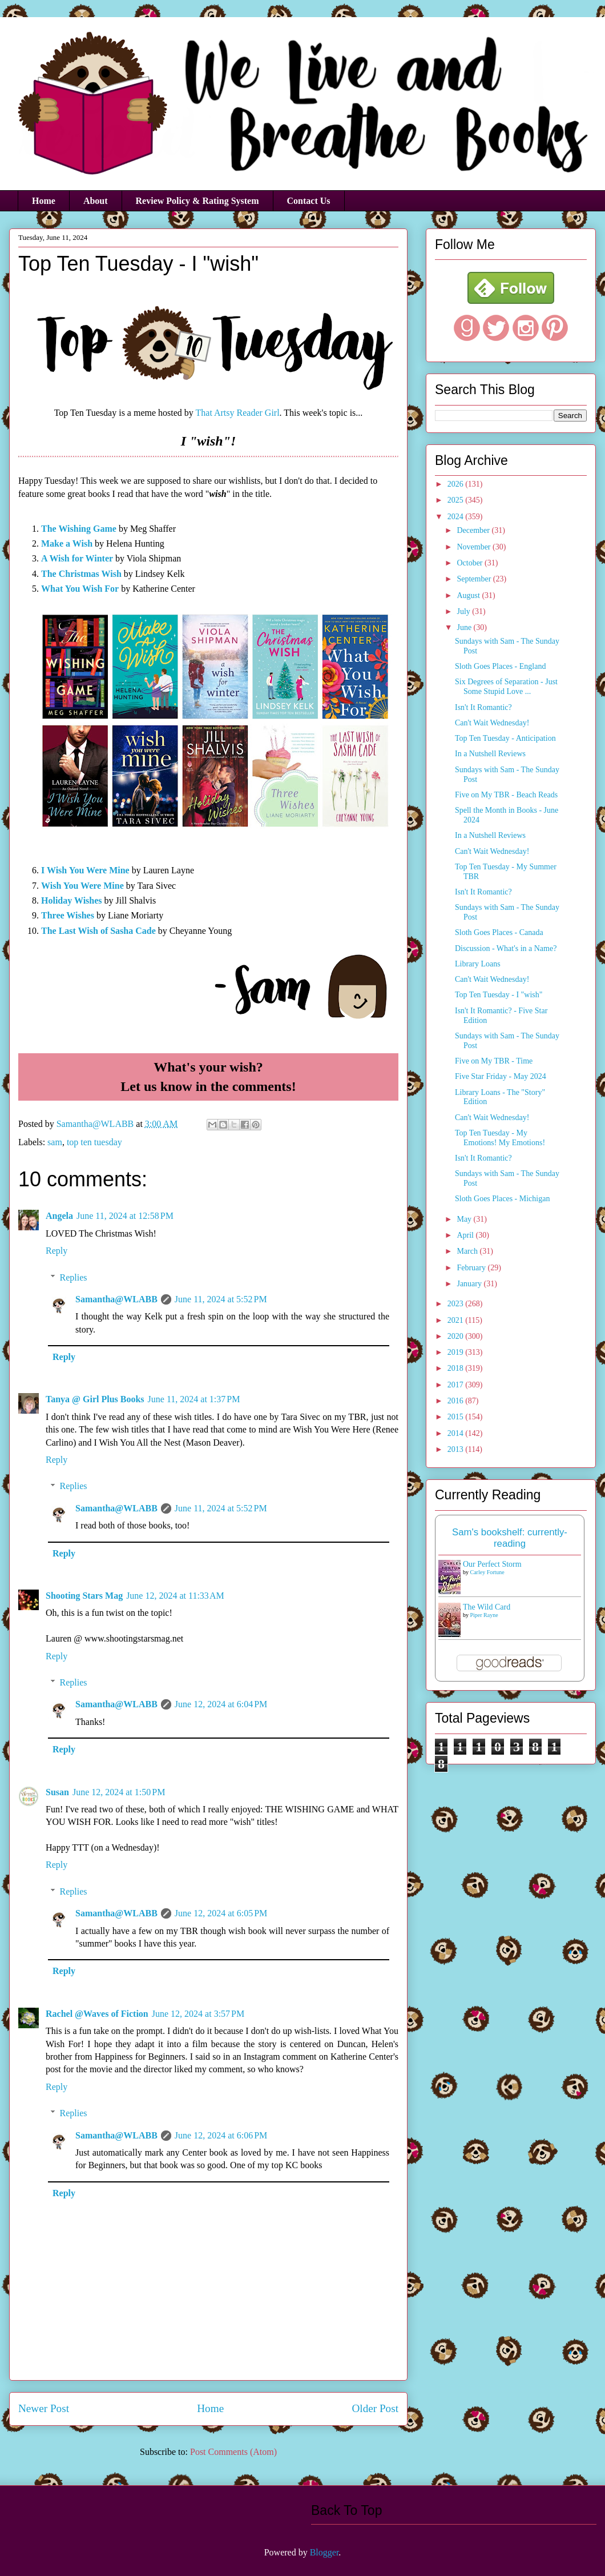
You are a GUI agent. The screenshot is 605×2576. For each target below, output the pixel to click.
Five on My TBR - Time (494, 1061)
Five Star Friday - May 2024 (500, 1076)
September (475, 579)
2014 (456, 1433)
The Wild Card (486, 1607)
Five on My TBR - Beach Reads (506, 795)
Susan (57, 1792)
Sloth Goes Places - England (500, 666)
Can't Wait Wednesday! (492, 723)
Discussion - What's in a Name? (505, 948)
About (95, 201)
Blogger (324, 2552)
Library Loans (478, 964)
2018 (456, 1368)
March (468, 1251)
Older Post (375, 2408)
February (472, 1267)
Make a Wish (66, 543)
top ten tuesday (94, 1142)
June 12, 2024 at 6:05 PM (221, 1913)
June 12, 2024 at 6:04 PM (221, 1704)
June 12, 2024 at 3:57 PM (198, 2014)
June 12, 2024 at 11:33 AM (175, 1595)
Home (43, 201)
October (471, 563)
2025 (456, 500)
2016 (456, 1401)
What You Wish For (80, 588)
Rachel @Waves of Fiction (97, 2014)
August (469, 595)
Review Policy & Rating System (197, 201)
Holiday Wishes (71, 900)
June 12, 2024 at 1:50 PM (118, 1792)
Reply (56, 1250)
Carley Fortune (487, 1572)
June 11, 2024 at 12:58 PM (125, 1216)
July (464, 611)
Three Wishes (67, 915)
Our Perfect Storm (492, 1564)
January (470, 1283)
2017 (456, 1385)
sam (54, 1142)
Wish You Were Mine (82, 885)
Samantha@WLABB (116, 1299)
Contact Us (308, 201)
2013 (456, 1449)
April (466, 1235)
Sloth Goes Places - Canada (499, 932)
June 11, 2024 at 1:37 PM (194, 1399)
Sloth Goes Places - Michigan (502, 1198)
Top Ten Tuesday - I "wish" (499, 994)
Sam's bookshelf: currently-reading (509, 1538)
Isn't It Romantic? (483, 707)
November (475, 547)
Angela (59, 1216)
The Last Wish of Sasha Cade (98, 931)
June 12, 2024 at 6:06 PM (221, 2135)
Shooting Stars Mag (84, 1595)
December (474, 530)
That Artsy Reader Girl (238, 413)
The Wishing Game (78, 528)
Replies (73, 1277)
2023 (456, 1303)
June (465, 627)
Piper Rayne (484, 1615)
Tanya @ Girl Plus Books (95, 1399)
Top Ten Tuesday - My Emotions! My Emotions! (500, 1138)
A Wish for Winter (77, 558)
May (465, 1219)
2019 (456, 1352)
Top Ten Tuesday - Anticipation (505, 738)
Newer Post (43, 2408)
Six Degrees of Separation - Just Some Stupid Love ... (506, 686)
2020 (456, 1336)
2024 (456, 516)
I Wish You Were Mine (85, 870)
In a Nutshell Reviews (490, 753)
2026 (456, 484)
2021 (456, 1320)
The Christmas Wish (81, 574)
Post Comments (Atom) (233, 2452)
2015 (456, 1417)
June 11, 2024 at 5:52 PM (221, 1299)
